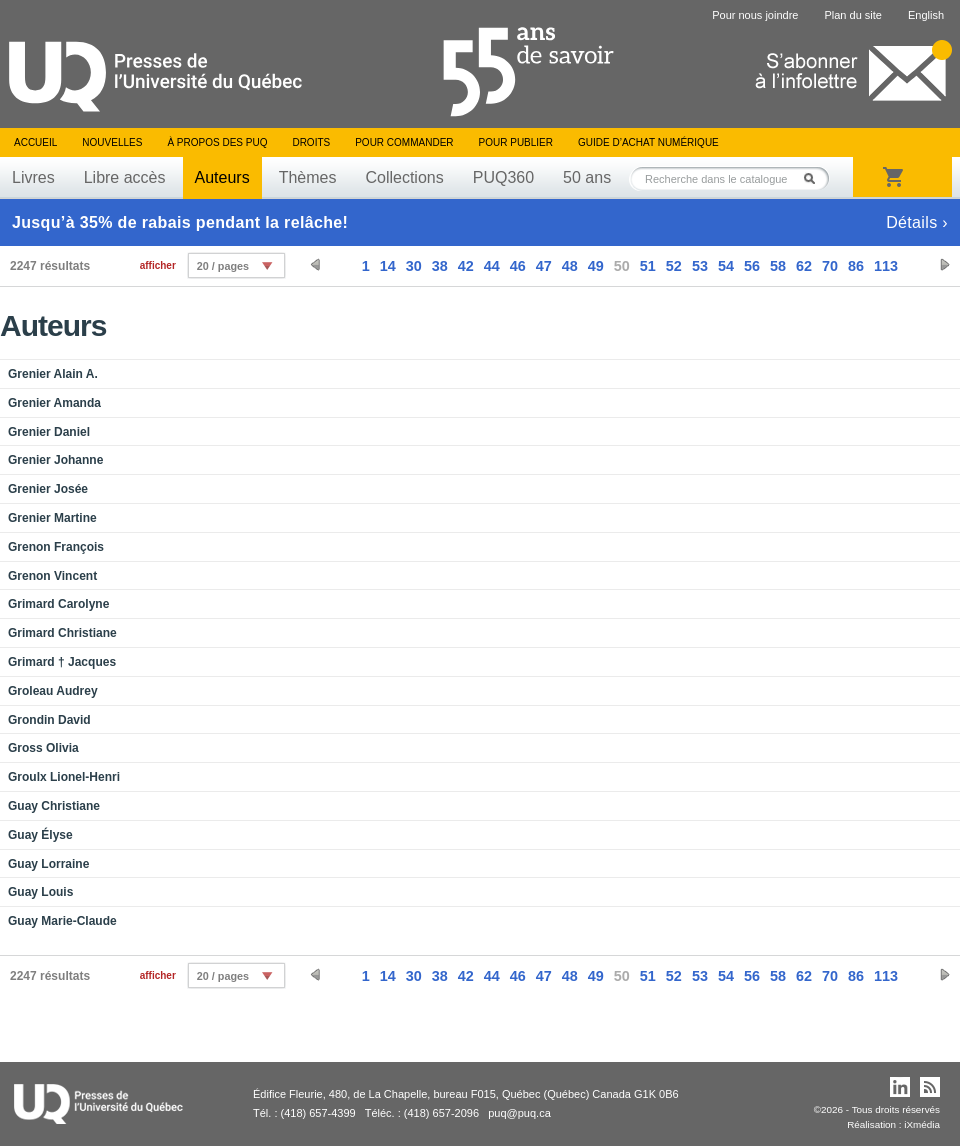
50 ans (587, 177)
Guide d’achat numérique (648, 142)
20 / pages (223, 266)
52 (674, 266)
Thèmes (308, 177)
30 (414, 266)
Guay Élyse (40, 835)
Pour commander (404, 142)
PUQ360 (503, 177)
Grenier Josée (48, 489)
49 (596, 266)
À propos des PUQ (217, 142)
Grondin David (49, 720)
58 (778, 266)
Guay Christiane (54, 806)
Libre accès (125, 177)
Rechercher (815, 178)
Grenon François (56, 547)
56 (752, 266)
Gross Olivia (43, 748)
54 (726, 266)
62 (804, 266)
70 (830, 266)
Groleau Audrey (53, 691)
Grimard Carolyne (58, 604)
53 (700, 266)
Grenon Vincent (52, 576)
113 (886, 266)
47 (544, 266)
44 (492, 266)
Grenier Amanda (54, 403)
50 (622, 266)
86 (856, 266)
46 (518, 266)
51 (648, 266)
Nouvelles (112, 142)
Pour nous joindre (755, 15)
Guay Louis (40, 892)
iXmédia (922, 1124)
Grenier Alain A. (53, 374)
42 (466, 266)
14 (388, 266)
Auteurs (222, 177)
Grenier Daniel (49, 432)
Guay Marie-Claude (62, 921)
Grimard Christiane (62, 633)
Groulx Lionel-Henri (64, 777)
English (926, 15)
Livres (33, 177)
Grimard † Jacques (62, 662)
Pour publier (516, 142)
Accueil (35, 142)
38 (440, 266)
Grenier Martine (52, 518)
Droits (311, 142)
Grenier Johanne (55, 460)
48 (570, 266)
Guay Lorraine (48, 864)
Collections (404, 177)
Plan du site (852, 15)
